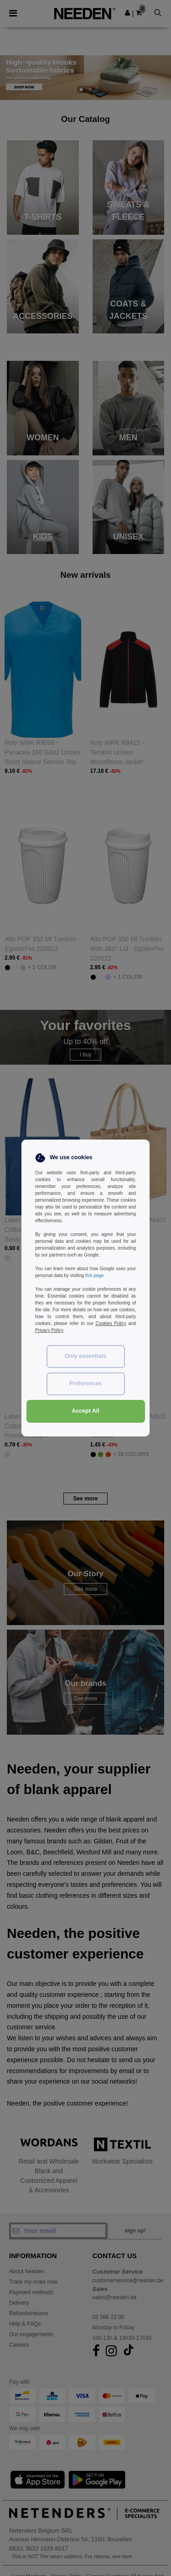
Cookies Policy (110, 1323)
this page (94, 1275)
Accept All (85, 1411)
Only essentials (86, 1356)
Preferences (85, 1383)
